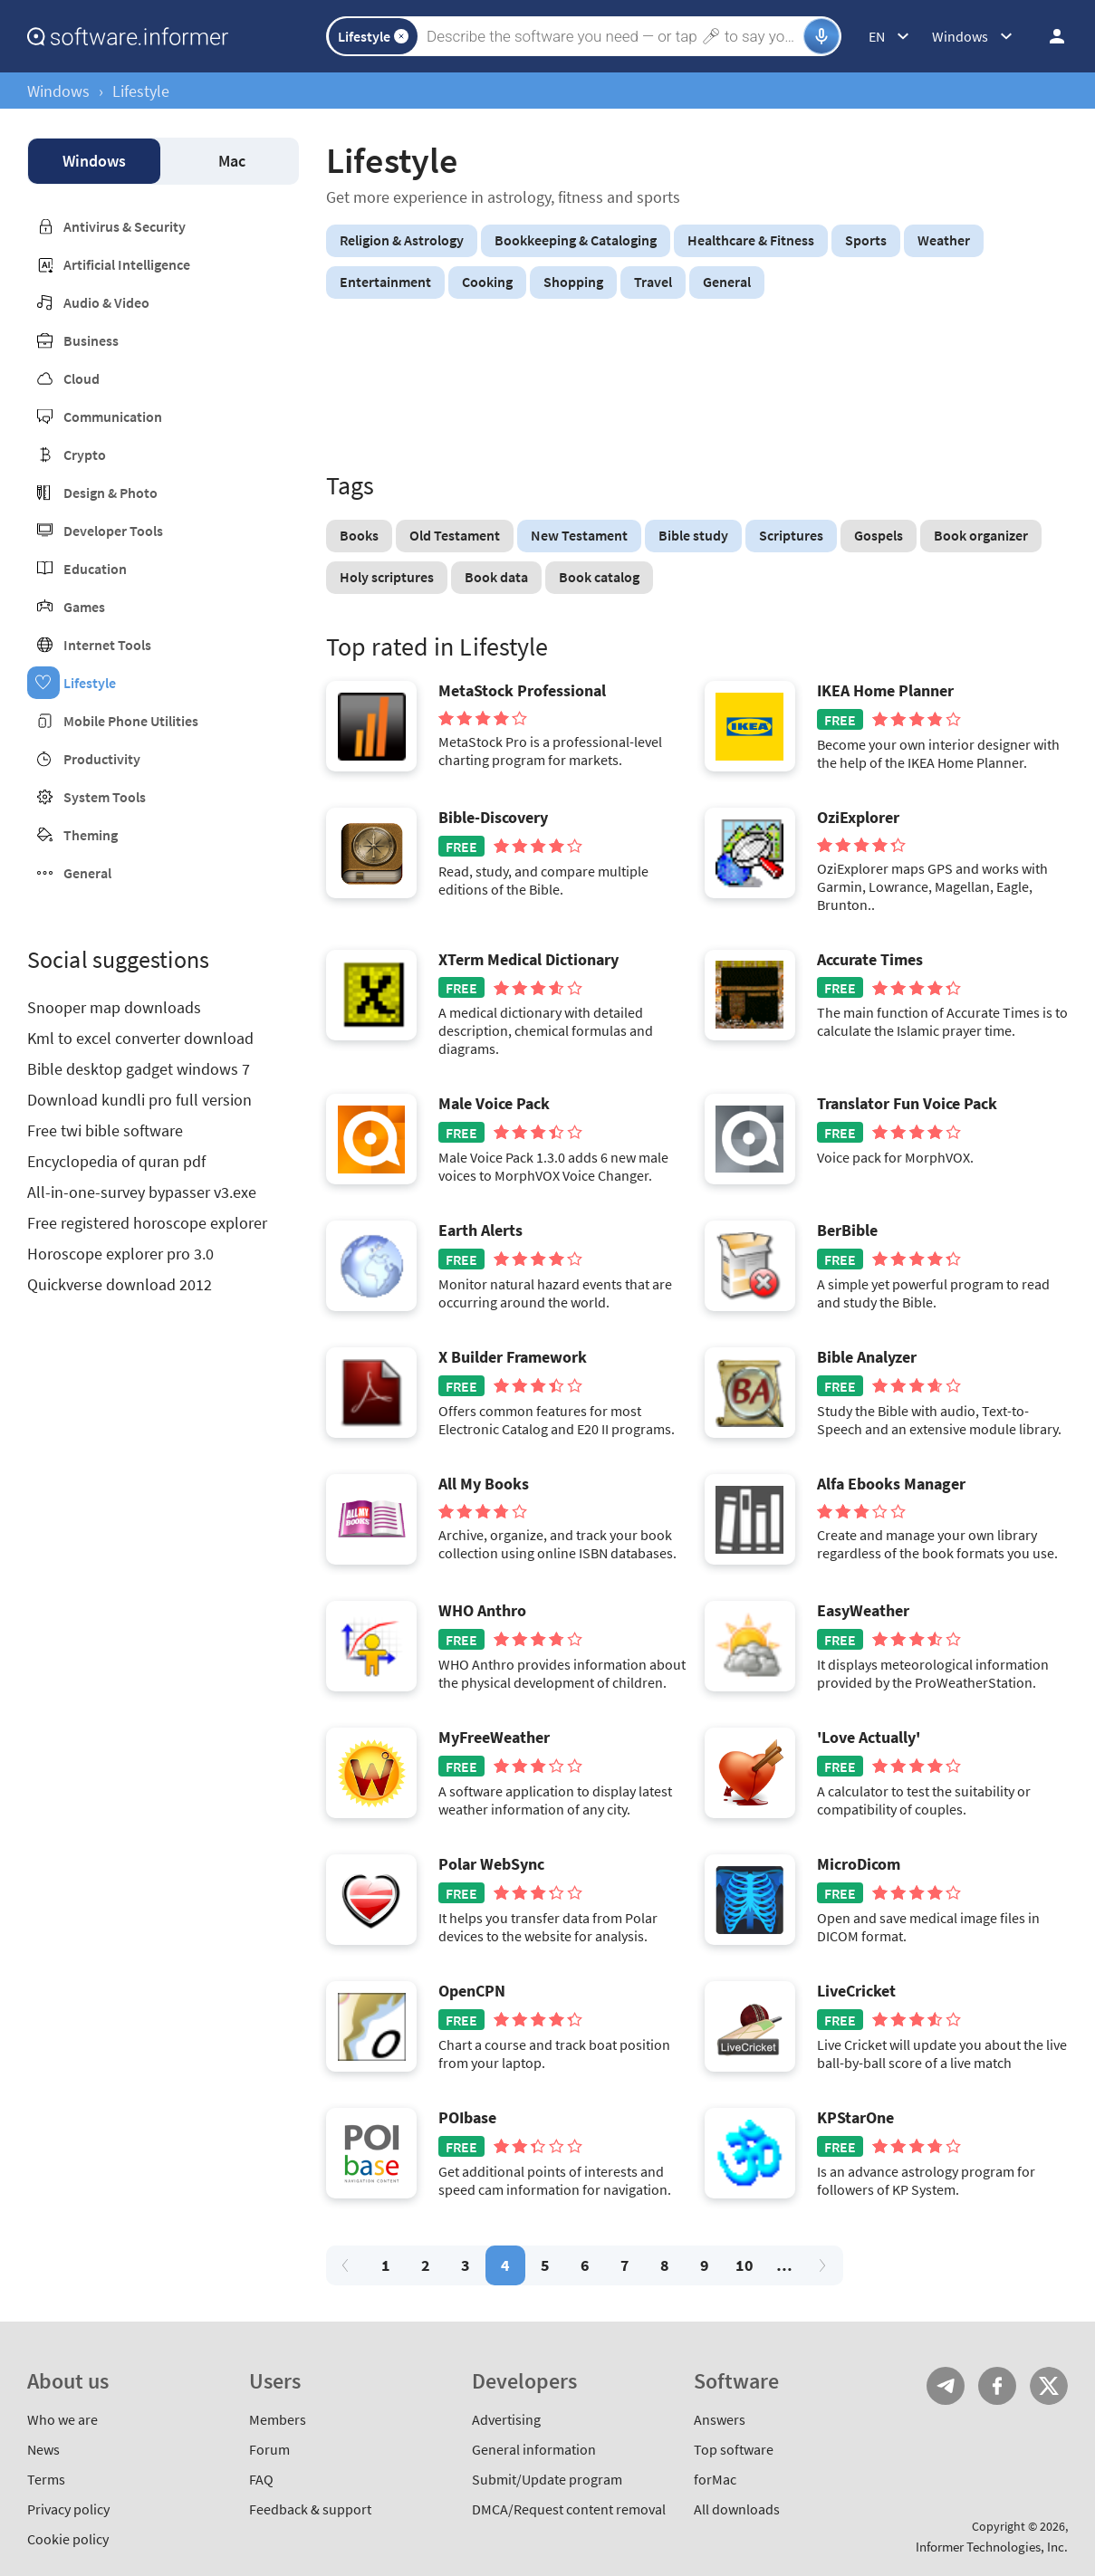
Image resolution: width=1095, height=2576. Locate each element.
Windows (58, 91)
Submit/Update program (547, 2479)
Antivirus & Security (124, 226)
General (87, 873)
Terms (46, 2479)
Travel (653, 282)
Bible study (693, 535)
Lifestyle (89, 683)
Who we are (62, 2419)
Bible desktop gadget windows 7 (138, 1068)
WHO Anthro (482, 1611)
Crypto (84, 454)
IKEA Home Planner (885, 691)
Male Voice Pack (494, 1104)
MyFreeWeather (494, 1738)
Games (84, 607)
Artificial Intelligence (126, 264)
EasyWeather (863, 1611)
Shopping (573, 282)
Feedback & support (310, 2509)
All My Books (483, 1484)
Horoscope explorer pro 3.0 (120, 1253)
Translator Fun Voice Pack (907, 1104)
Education (95, 569)
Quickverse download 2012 (119, 1284)
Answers (719, 2419)
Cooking (487, 282)
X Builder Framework (512, 1357)
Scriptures (791, 535)
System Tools (104, 797)
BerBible (847, 1230)
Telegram (946, 2386)
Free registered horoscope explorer (147, 1222)
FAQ (261, 2479)
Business (91, 340)
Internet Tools (107, 645)
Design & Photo (110, 493)
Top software (733, 2449)
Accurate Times (870, 960)
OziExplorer (858, 818)
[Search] (613, 36)
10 (744, 2265)
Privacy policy (68, 2509)
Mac (231, 160)
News (43, 2449)
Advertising (506, 2419)
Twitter (1049, 2386)
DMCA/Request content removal (569, 2509)
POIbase (467, 2118)
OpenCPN (471, 1991)
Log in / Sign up (1048, 36)
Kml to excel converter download (140, 1038)
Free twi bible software (105, 1130)
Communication (112, 416)
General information (534, 2449)
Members (277, 2419)
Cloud (81, 378)
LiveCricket (856, 1991)
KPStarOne (855, 2118)
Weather (943, 240)
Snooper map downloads (114, 1007)
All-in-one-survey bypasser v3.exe (141, 1192)
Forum (269, 2449)
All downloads (737, 2509)
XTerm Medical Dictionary (528, 960)
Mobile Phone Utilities (130, 721)
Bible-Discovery (493, 818)
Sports (866, 240)
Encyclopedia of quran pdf (116, 1161)
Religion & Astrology (402, 240)
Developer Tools (113, 531)
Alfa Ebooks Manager (891, 1484)
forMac (715, 2479)
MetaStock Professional (522, 691)
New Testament (579, 535)
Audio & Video (106, 302)
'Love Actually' (868, 1738)
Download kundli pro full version (139, 1099)
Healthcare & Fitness (750, 240)
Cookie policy (68, 2539)
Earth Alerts (480, 1230)
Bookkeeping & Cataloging (576, 240)
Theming (90, 835)
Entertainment (385, 282)
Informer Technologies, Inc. (992, 2546)
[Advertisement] (697, 388)
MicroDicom (858, 1864)
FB (997, 2386)
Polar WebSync (491, 1864)
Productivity (101, 759)
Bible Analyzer (867, 1357)
